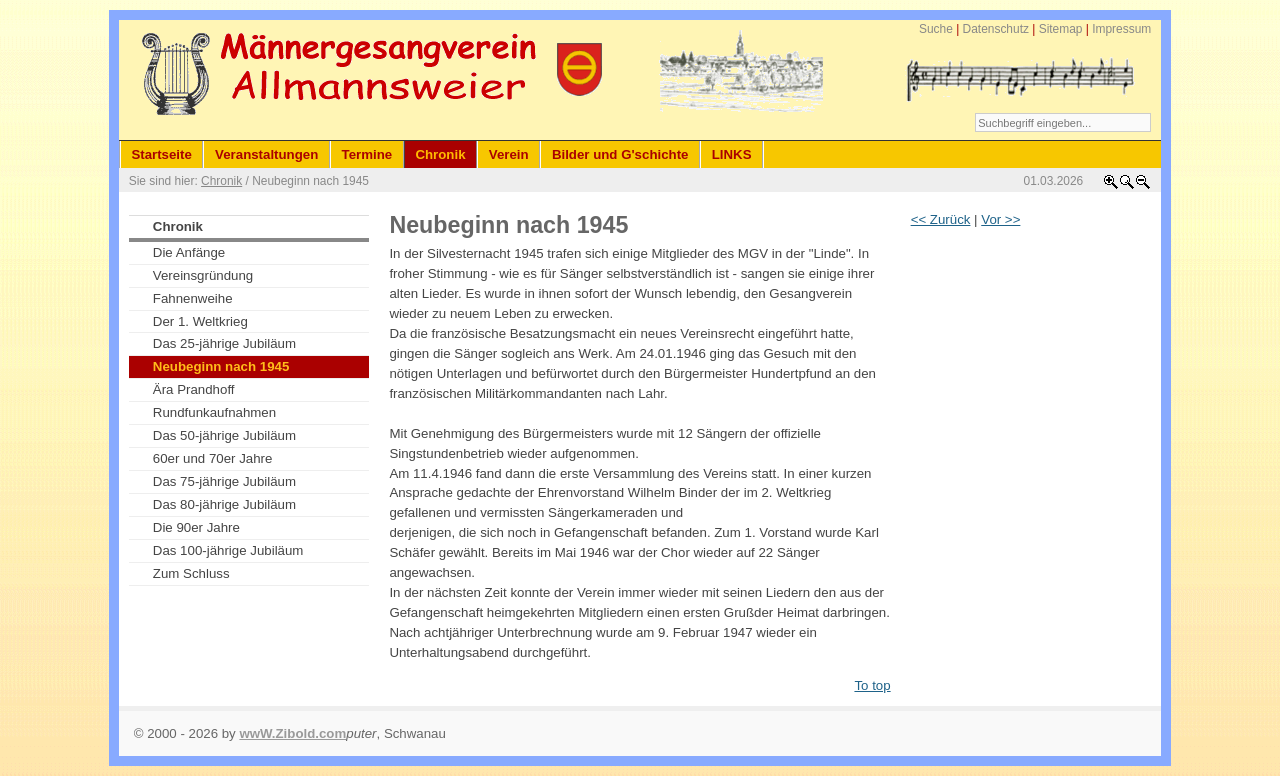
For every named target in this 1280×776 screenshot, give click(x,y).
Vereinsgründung (203, 275)
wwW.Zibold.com (292, 733)
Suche (936, 29)
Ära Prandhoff (194, 389)
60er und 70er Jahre (213, 458)
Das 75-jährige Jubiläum (224, 481)
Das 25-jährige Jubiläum (224, 343)
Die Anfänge (189, 252)
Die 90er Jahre (196, 527)
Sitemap (1061, 29)
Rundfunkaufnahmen (214, 412)
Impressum (1121, 29)
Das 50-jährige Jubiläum (224, 435)
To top (872, 685)
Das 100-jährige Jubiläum (228, 550)
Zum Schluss (191, 573)
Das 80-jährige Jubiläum (224, 504)
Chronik (221, 181)
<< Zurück (941, 219)
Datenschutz (996, 29)
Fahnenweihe (193, 298)
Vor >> (1000, 219)
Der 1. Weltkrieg (200, 321)
